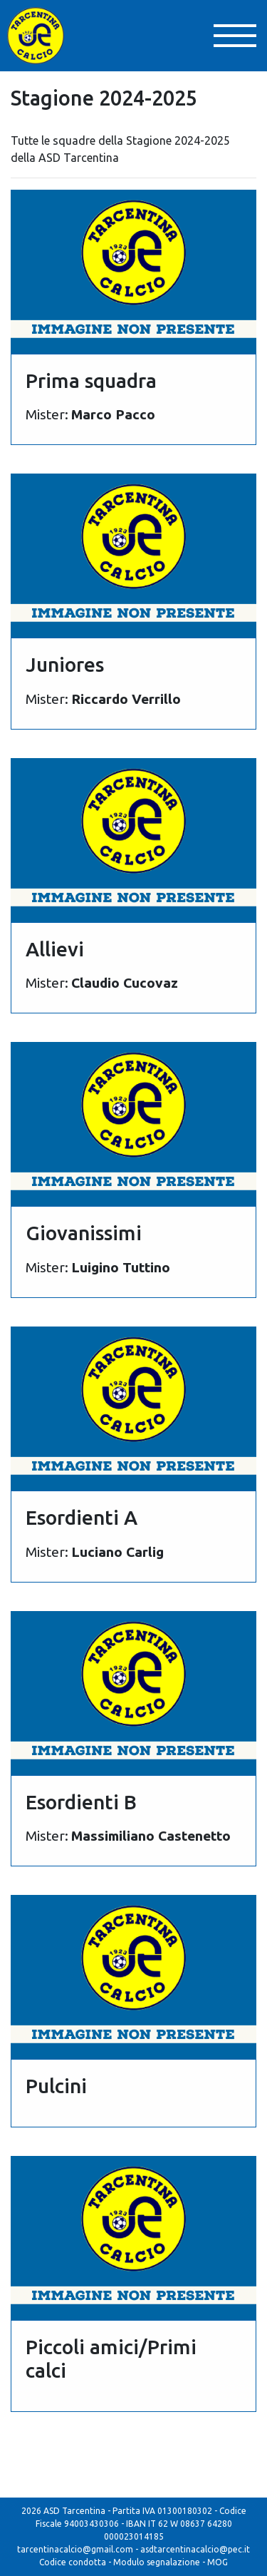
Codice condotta (72, 2562)
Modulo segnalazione (156, 2562)
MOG (217, 2562)
